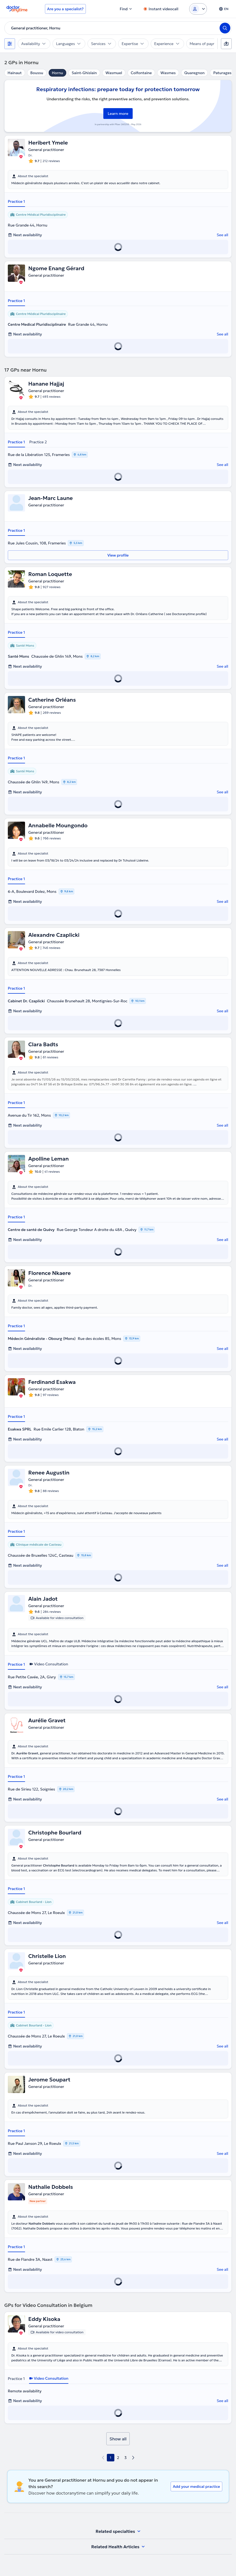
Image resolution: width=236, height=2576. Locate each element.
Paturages (222, 72)
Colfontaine (141, 72)
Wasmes (168, 72)
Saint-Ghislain (84, 72)
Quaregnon (194, 72)
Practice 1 (16, 201)
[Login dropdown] (198, 9)
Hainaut (15, 72)
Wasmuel (113, 72)
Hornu (57, 72)
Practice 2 (38, 442)
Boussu (36, 72)
